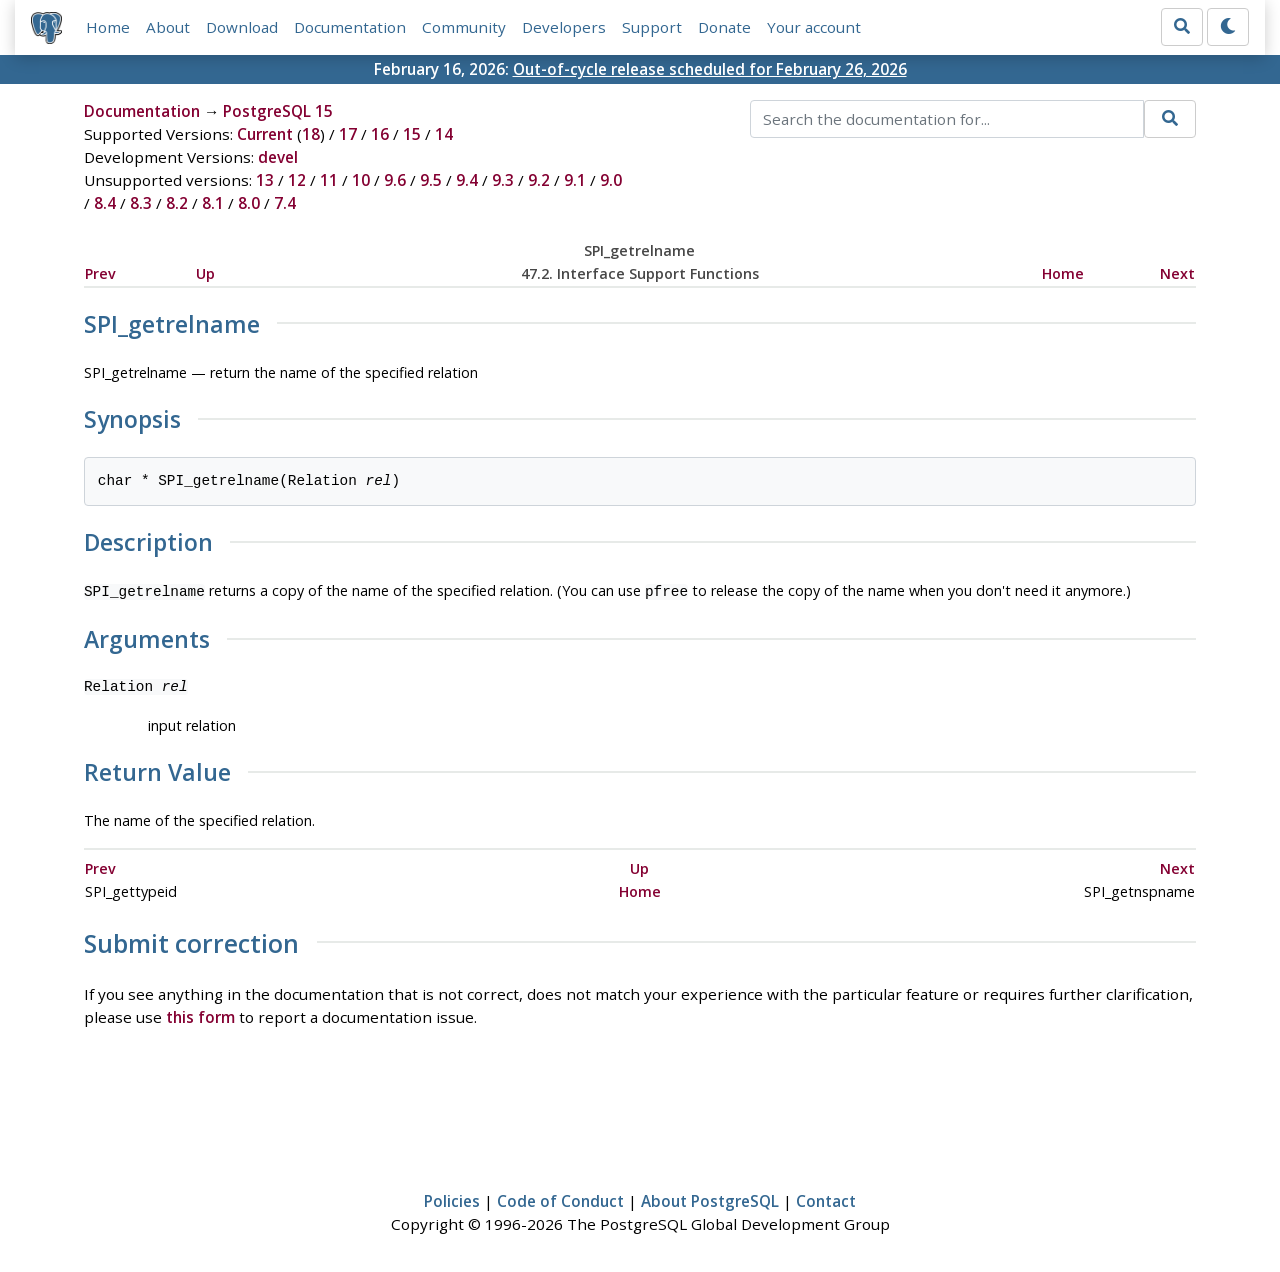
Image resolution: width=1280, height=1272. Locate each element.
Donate (724, 27)
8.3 (141, 203)
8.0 (249, 203)
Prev (100, 273)
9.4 (467, 180)
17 (348, 134)
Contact (826, 1199)
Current (265, 134)
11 (329, 180)
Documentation (350, 27)
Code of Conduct (560, 1199)
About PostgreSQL (710, 1199)
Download (242, 27)
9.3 (503, 180)
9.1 (575, 180)
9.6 (395, 180)
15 (412, 134)
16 (380, 134)
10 (361, 180)
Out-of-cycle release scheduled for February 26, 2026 (710, 69)
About (168, 27)
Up (205, 273)
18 (311, 134)
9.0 (611, 180)
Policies (452, 1199)
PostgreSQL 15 (278, 111)
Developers (564, 27)
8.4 (105, 203)
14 (444, 134)
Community (464, 27)
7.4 (285, 203)
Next (1177, 273)
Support (652, 27)
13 (265, 180)
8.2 (177, 203)
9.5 (431, 180)
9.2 (539, 180)
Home (108, 27)
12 (297, 180)
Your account (814, 27)
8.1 (213, 203)
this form (200, 1015)
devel (278, 157)
